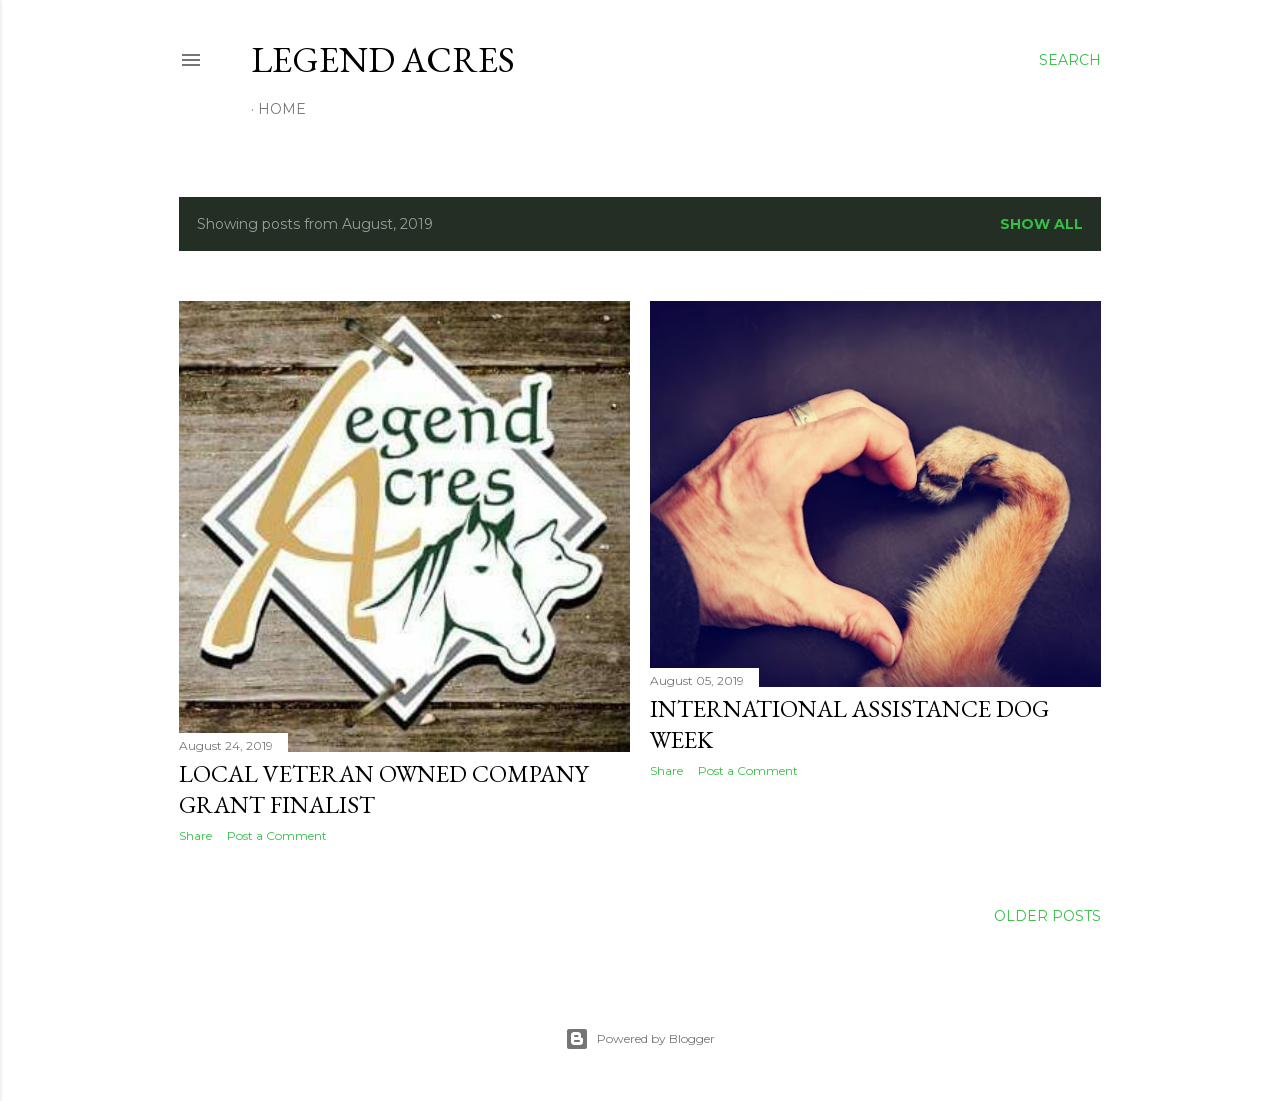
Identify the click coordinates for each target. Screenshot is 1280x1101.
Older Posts (1047, 916)
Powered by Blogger (640, 1039)
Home (282, 109)
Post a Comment (277, 835)
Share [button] (195, 835)
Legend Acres (383, 59)
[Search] (1070, 60)
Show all (1041, 224)
